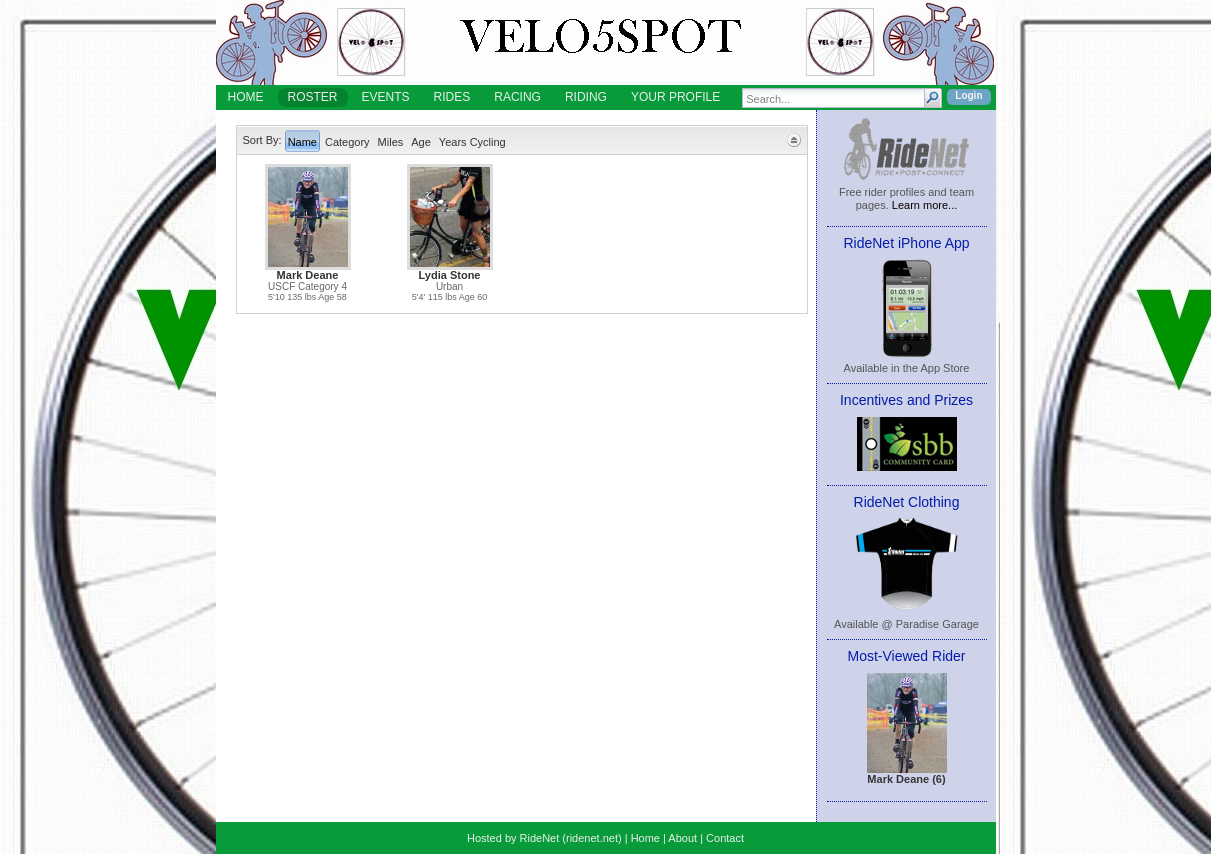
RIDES (452, 97)
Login (968, 95)
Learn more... (924, 205)
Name (302, 142)
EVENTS (386, 97)
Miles (391, 142)
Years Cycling (472, 142)
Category (347, 142)
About (682, 838)
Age (421, 142)
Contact (725, 838)
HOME (246, 97)
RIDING (586, 97)
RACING (517, 97)
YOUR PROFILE (675, 97)
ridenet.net (592, 838)
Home (645, 838)
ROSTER (313, 97)
